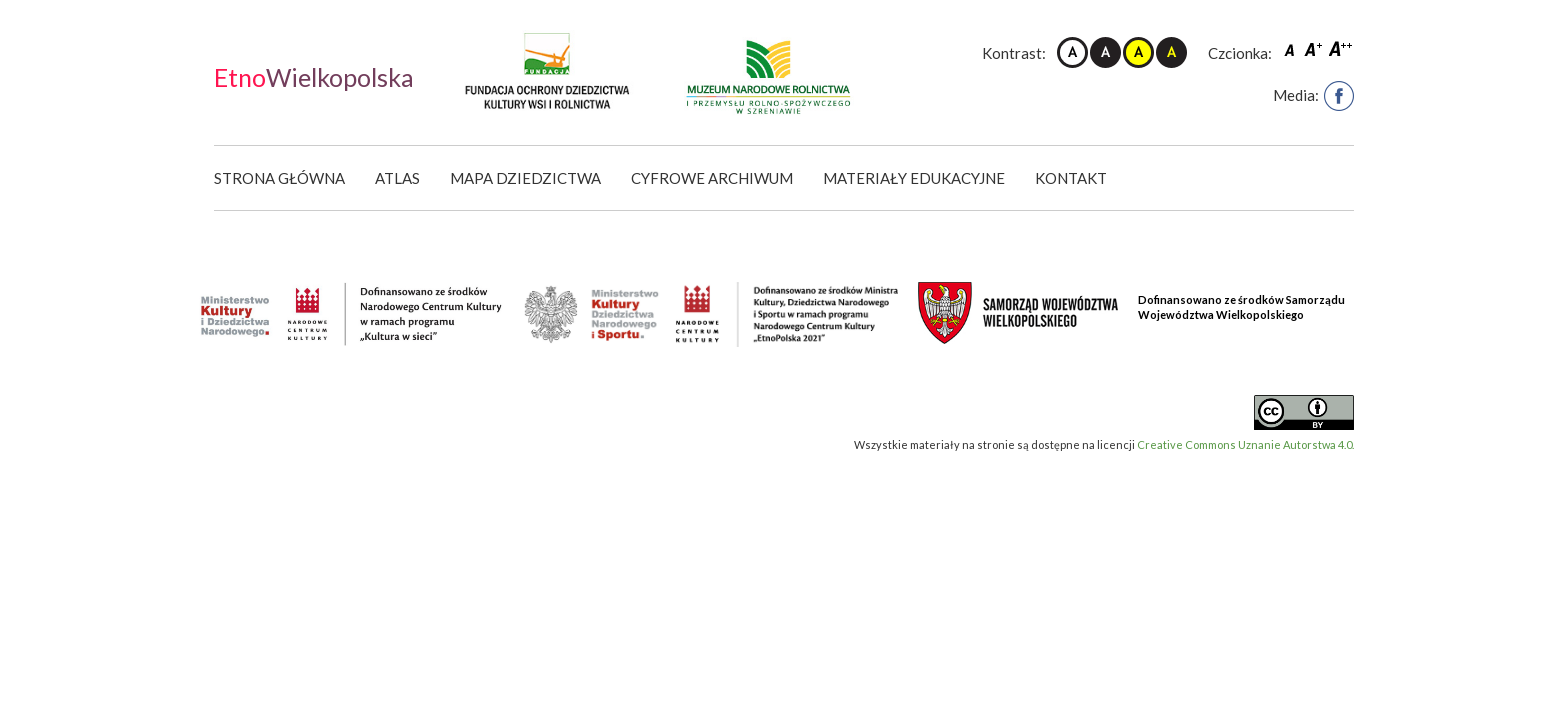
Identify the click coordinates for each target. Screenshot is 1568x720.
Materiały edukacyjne (914, 178)
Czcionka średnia (1315, 48)
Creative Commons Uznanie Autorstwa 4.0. (1245, 444)
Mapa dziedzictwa (525, 178)
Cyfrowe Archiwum (712, 178)
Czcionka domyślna (1292, 48)
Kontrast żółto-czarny (1138, 52)
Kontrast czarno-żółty (1171, 52)
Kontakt (1071, 178)
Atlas (397, 178)
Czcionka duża (1341, 48)
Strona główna (279, 178)
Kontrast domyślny (1072, 52)
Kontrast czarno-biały (1105, 52)
